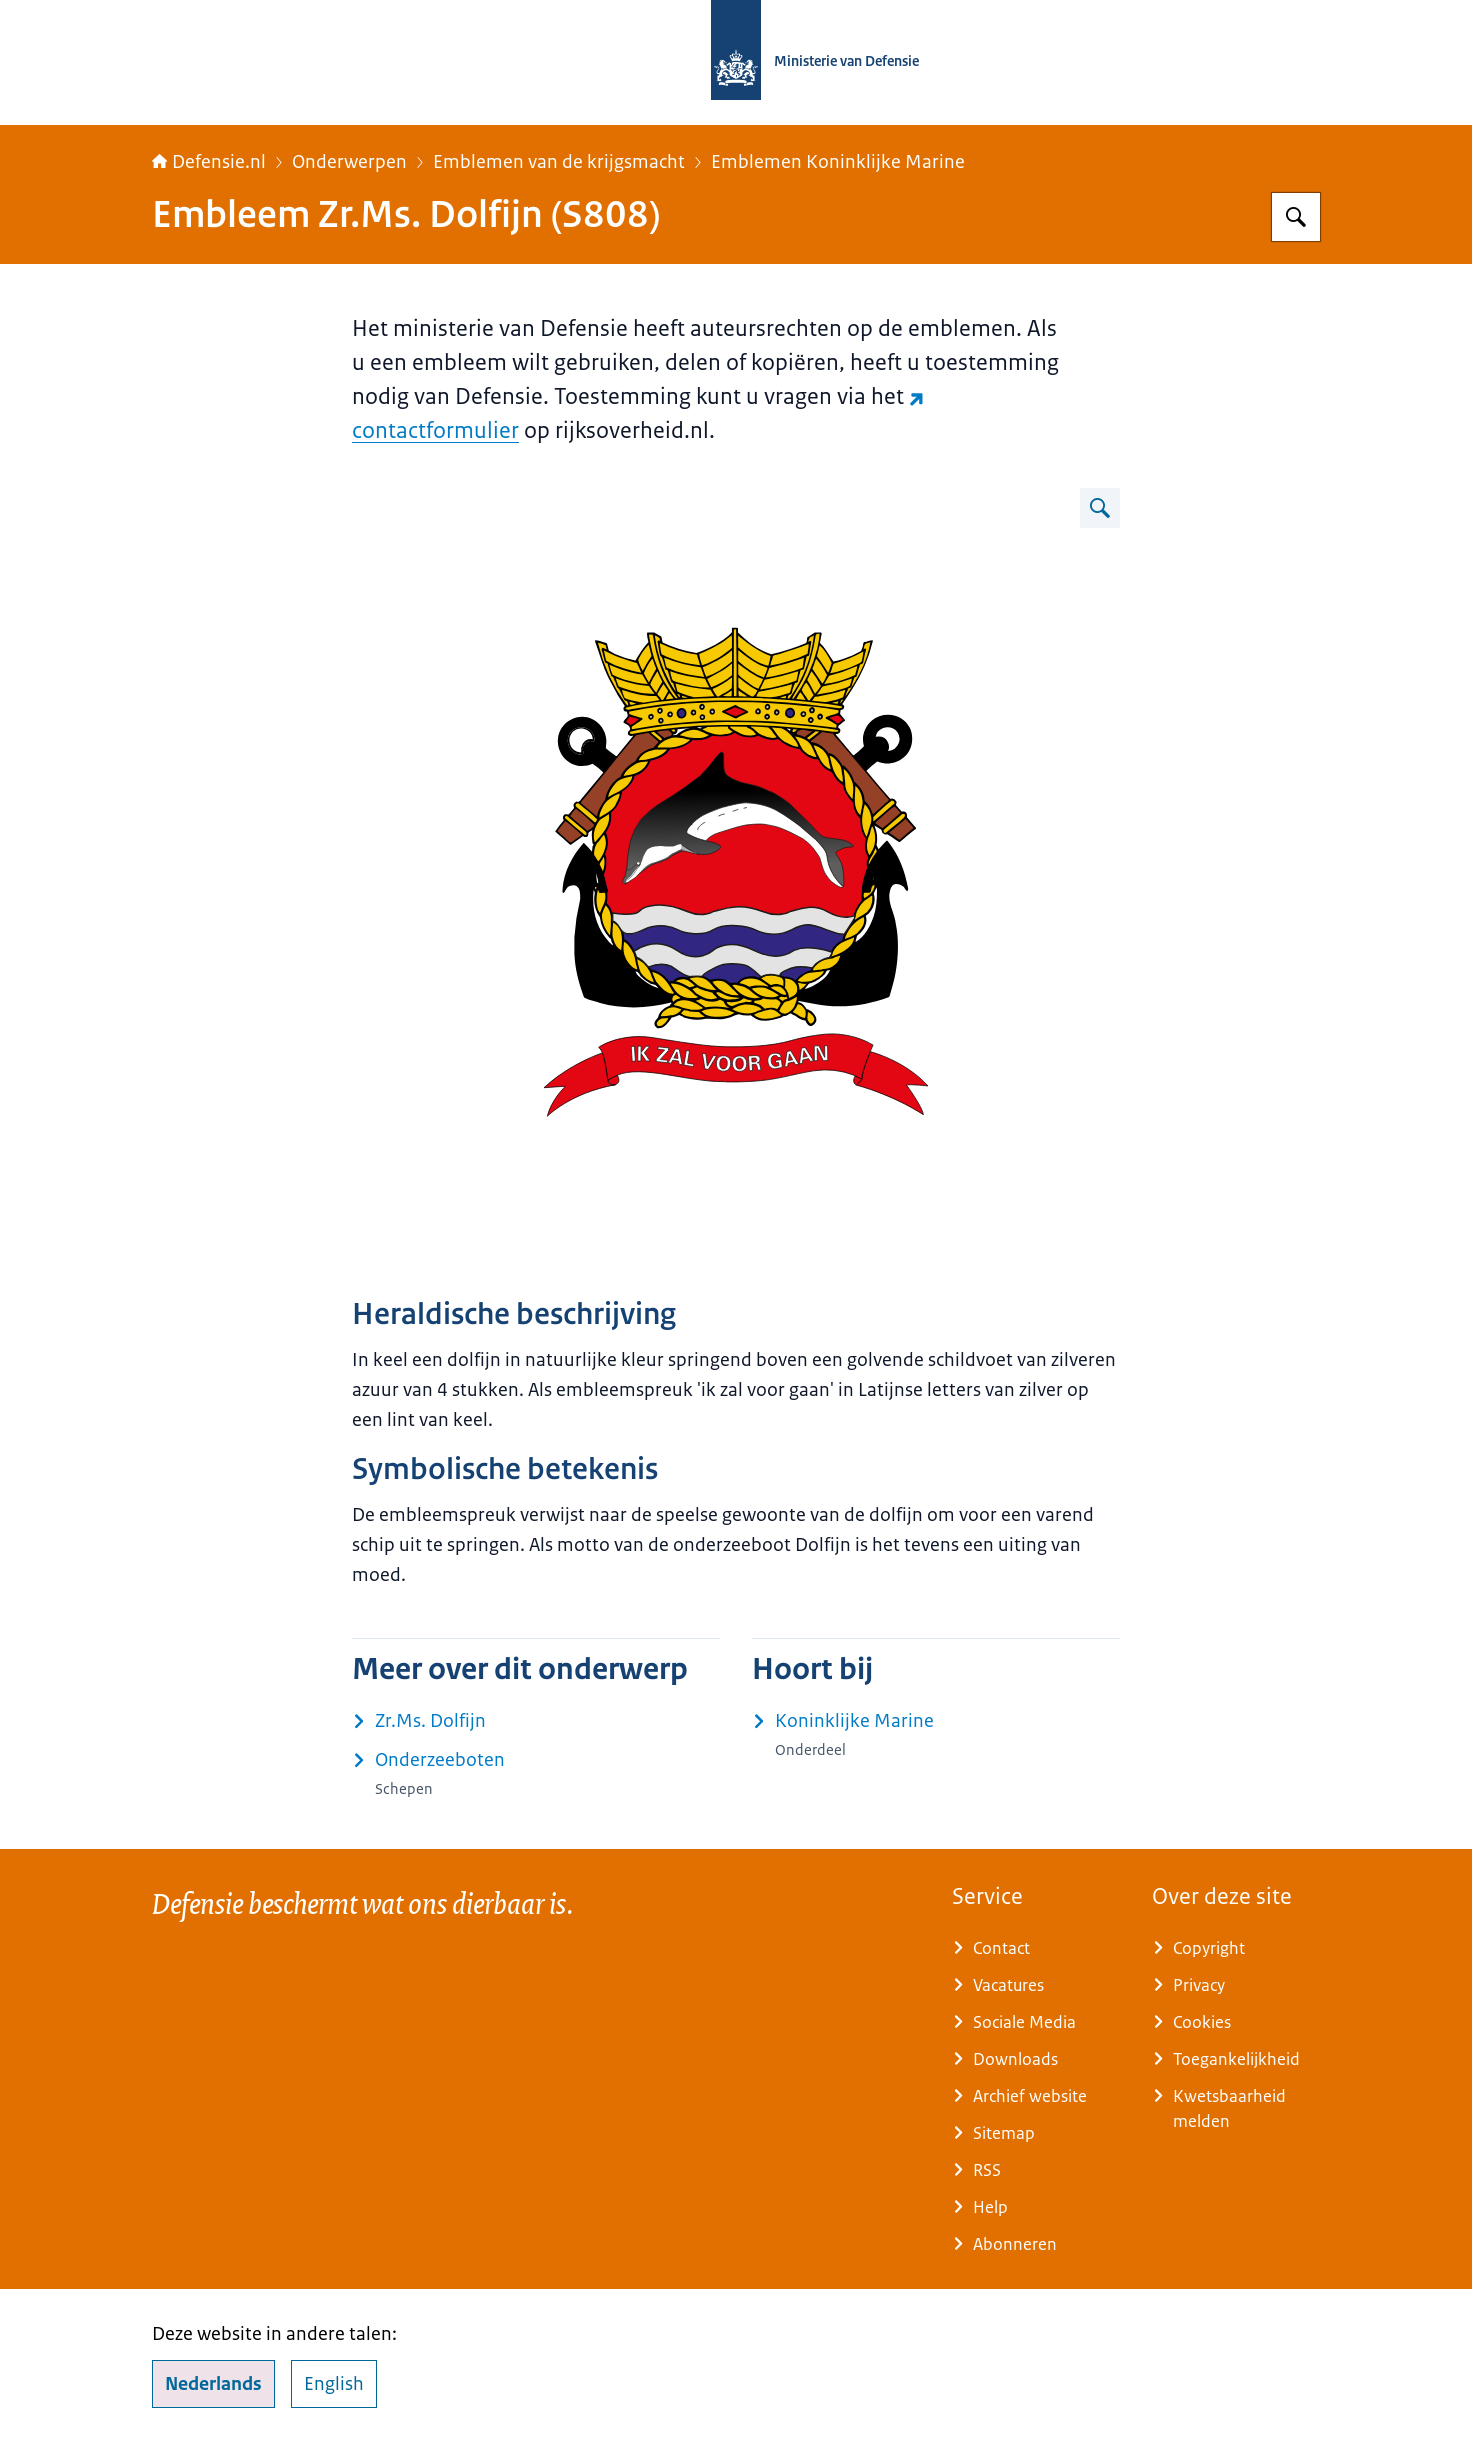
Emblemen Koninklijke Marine (838, 162)
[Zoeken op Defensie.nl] (1296, 217)
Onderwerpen (349, 162)
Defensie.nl (209, 162)
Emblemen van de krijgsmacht (559, 162)
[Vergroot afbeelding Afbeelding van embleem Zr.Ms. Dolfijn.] (1100, 508)
